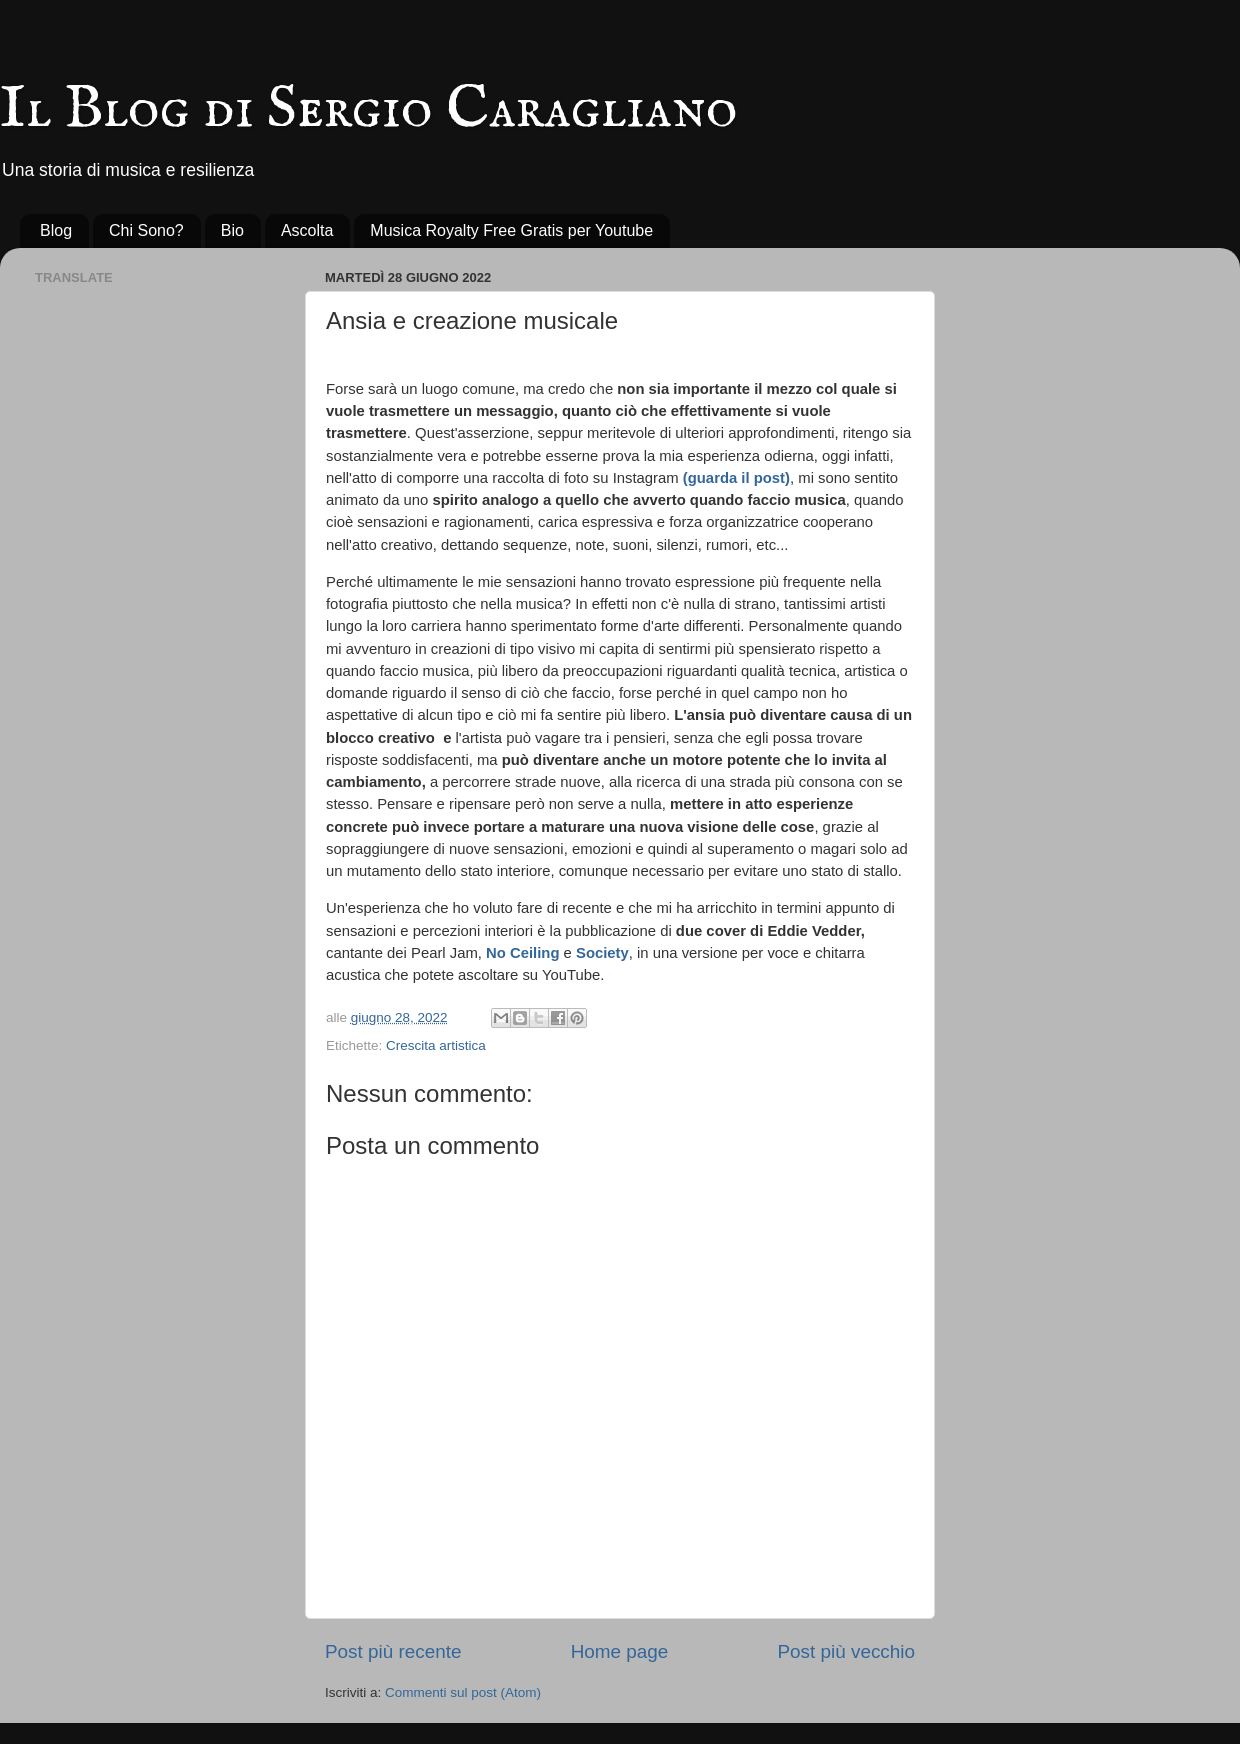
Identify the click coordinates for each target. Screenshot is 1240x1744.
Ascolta (307, 230)
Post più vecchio (846, 1651)
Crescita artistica (436, 1045)
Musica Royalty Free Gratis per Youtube (511, 230)
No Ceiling (522, 953)
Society (602, 953)
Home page (620, 1651)
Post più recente (393, 1651)
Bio (232, 230)
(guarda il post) (736, 478)
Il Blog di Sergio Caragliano (369, 110)
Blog (56, 230)
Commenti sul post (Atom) (463, 1692)
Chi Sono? (146, 230)
